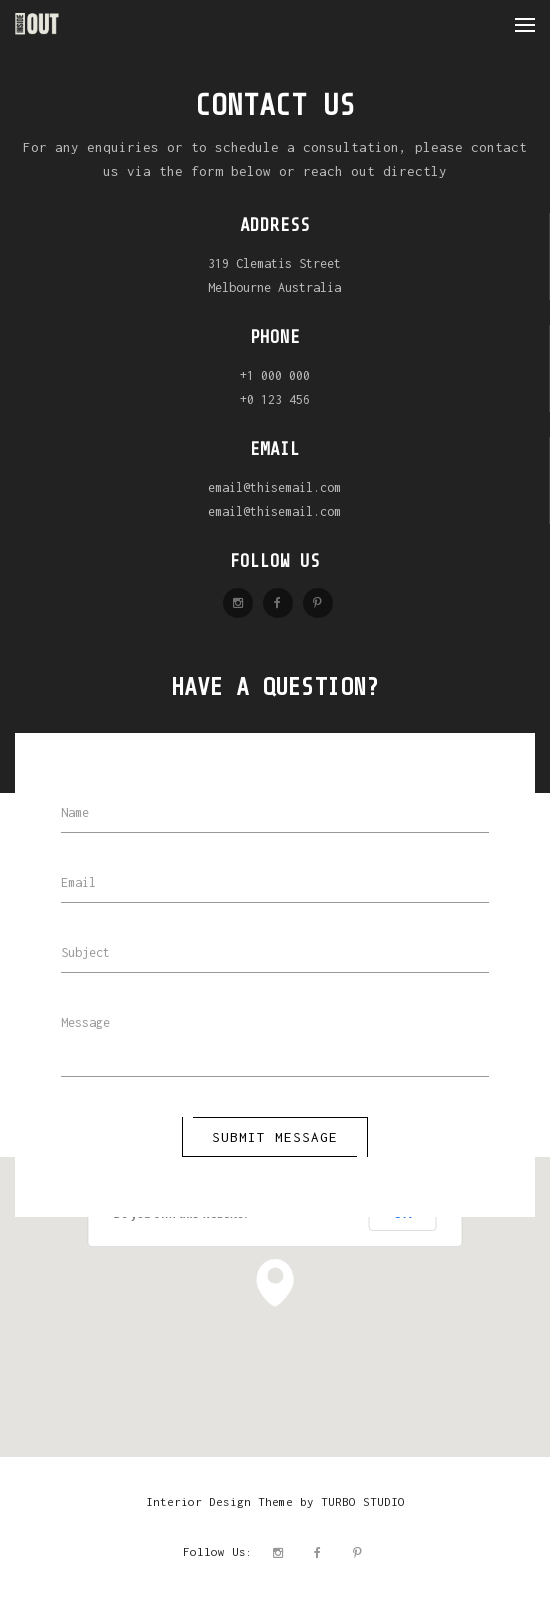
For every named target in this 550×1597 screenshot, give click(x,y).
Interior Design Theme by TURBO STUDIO (275, 1501)
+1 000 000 (275, 375)
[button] (275, 1283)
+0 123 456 (275, 399)
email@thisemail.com (274, 487)
